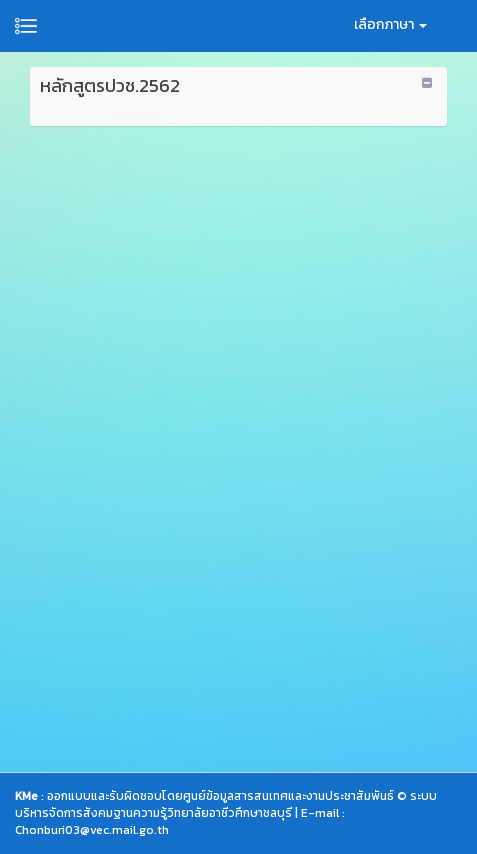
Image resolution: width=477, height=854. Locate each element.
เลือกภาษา (390, 24)
